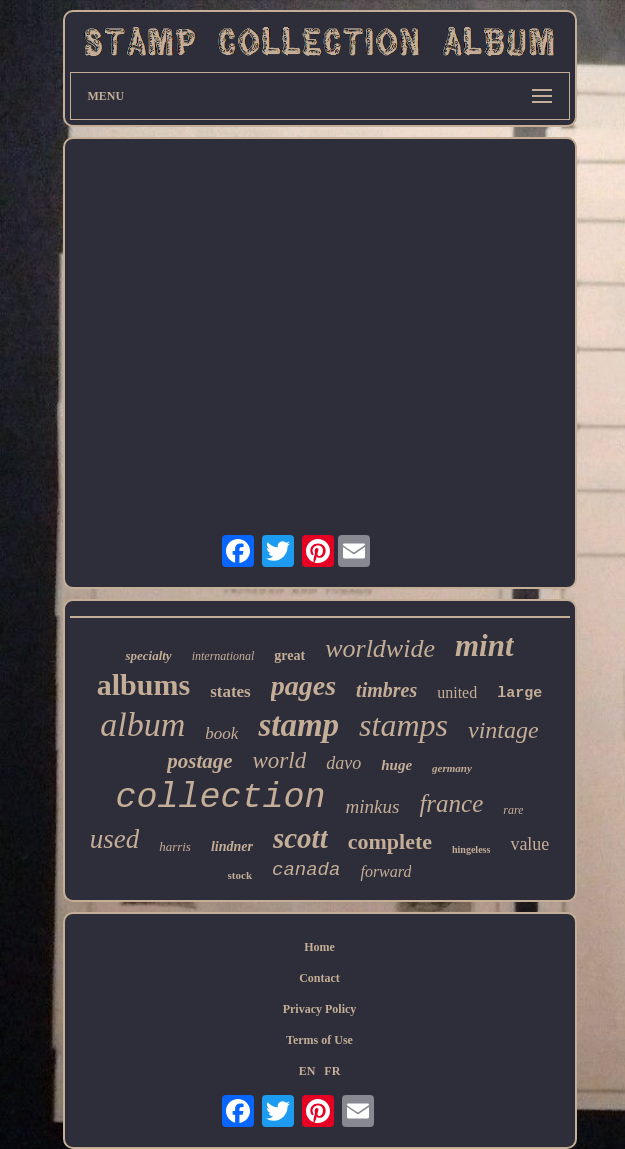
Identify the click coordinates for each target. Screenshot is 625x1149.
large (519, 693)
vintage (503, 730)
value (529, 844)
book (221, 733)
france (451, 803)
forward (385, 871)
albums (143, 684)
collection (221, 798)
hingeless (471, 849)
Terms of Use (319, 1040)
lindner (232, 846)
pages (303, 685)
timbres (386, 690)
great (289, 655)
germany (452, 768)
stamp (298, 725)
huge (396, 765)
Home (319, 947)
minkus (373, 806)
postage (199, 761)
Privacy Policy (320, 1009)
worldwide (380, 648)
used (115, 839)
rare (513, 810)
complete (390, 841)
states (230, 691)
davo (343, 763)
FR (332, 1071)
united (457, 692)
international (223, 656)
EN (307, 1071)
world (280, 760)
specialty (148, 655)
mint (484, 645)
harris (175, 846)
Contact (319, 978)
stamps (403, 725)
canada (306, 870)
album (142, 724)
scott (300, 838)
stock (240, 875)
